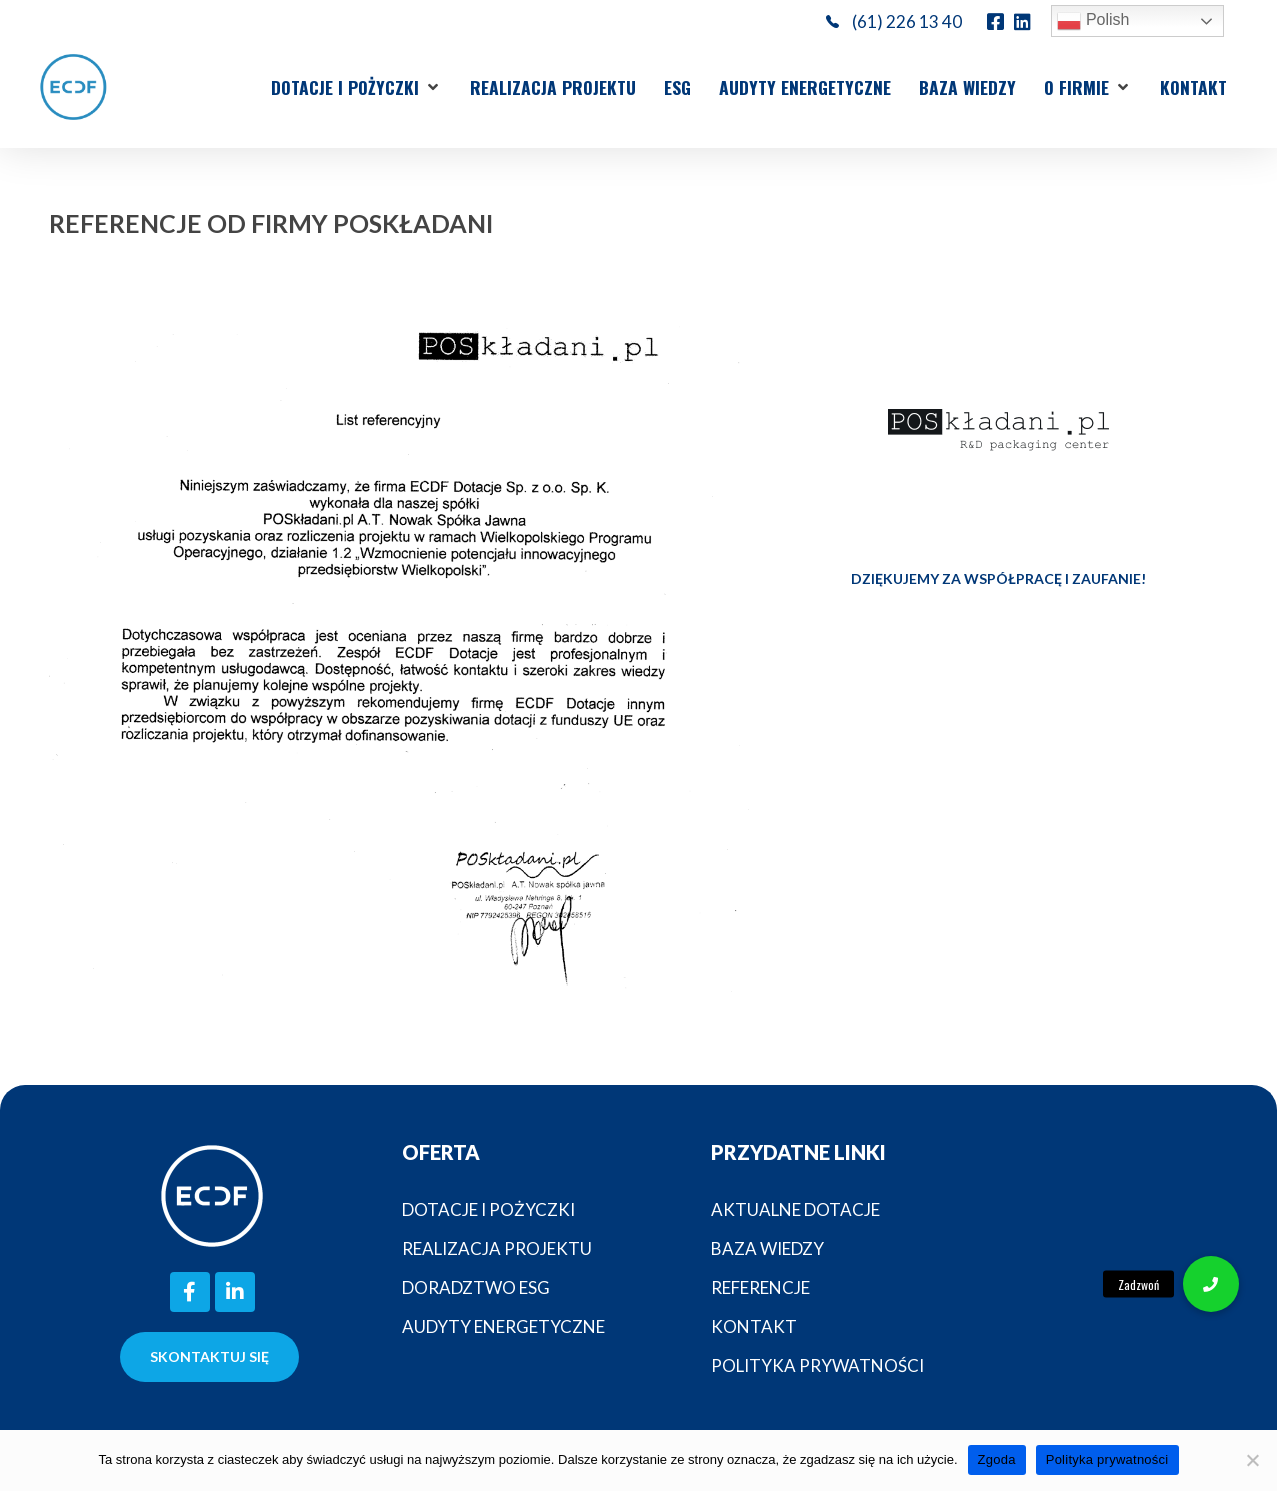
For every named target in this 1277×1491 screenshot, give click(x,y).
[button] (356, 87)
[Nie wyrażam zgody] (1252, 1460)
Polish (1093, 21)
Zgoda (997, 1459)
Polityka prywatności (1107, 1459)
